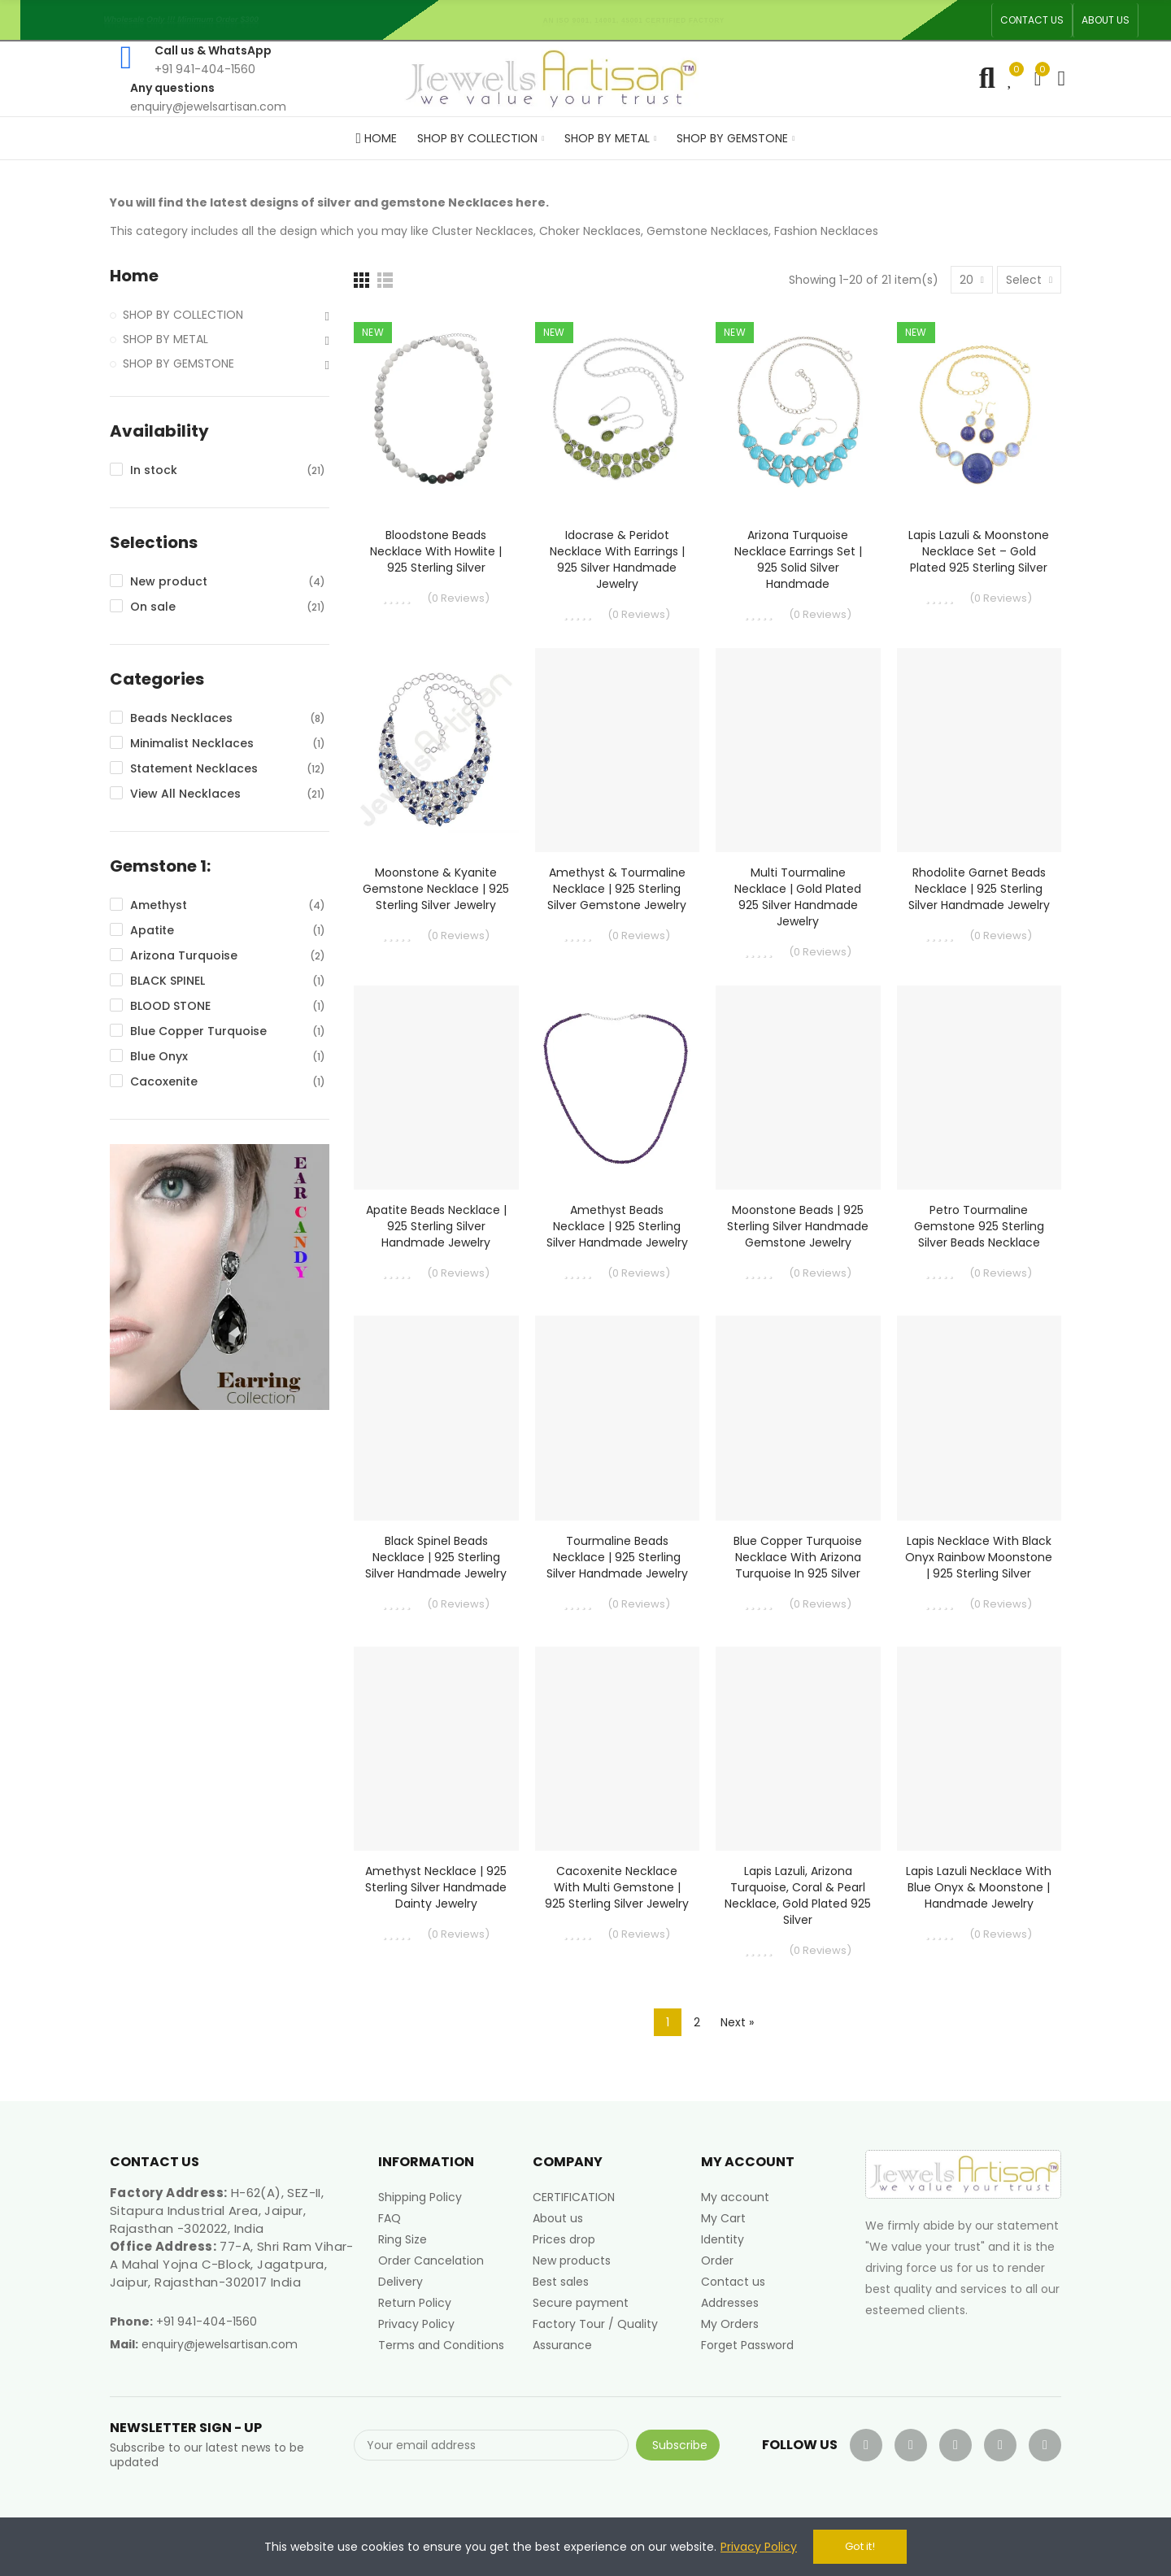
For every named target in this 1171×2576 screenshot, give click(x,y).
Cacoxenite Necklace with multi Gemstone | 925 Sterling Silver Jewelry (617, 1887)
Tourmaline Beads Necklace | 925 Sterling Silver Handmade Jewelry (617, 1557)
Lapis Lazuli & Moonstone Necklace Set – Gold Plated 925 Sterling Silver (978, 551)
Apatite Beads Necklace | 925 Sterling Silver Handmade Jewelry (436, 1226)
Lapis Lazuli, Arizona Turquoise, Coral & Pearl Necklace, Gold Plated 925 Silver (798, 1895)
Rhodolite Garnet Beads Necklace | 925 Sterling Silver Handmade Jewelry (979, 888)
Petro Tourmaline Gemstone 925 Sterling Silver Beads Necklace (979, 1226)
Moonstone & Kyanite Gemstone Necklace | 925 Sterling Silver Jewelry (436, 888)
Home (134, 276)
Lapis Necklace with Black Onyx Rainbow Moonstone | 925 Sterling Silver (978, 1557)
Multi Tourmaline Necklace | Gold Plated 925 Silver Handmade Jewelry (797, 896)
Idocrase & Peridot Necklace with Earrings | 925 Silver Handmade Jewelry (617, 559)
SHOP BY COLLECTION (183, 315)
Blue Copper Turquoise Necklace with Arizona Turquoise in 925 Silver (798, 1557)
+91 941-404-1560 (206, 2321)
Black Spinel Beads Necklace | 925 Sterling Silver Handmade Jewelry (436, 1557)
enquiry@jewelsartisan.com (219, 2344)
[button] (1032, 20)
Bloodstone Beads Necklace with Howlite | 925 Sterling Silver (436, 551)
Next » (737, 2022)
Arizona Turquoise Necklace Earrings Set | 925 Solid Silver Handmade (798, 559)
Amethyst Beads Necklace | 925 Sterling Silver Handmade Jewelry (617, 1226)
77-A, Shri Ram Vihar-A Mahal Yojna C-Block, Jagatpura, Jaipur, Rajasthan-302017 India (232, 2264)
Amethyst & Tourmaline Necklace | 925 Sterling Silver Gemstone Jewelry (616, 888)
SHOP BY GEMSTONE (178, 363)
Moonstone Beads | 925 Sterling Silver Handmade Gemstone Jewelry (797, 1226)
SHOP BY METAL (165, 339)
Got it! (860, 2546)
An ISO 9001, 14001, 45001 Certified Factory (638, 20)
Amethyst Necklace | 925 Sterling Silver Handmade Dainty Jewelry (436, 1887)
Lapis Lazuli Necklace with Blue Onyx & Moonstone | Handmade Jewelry (978, 1887)
